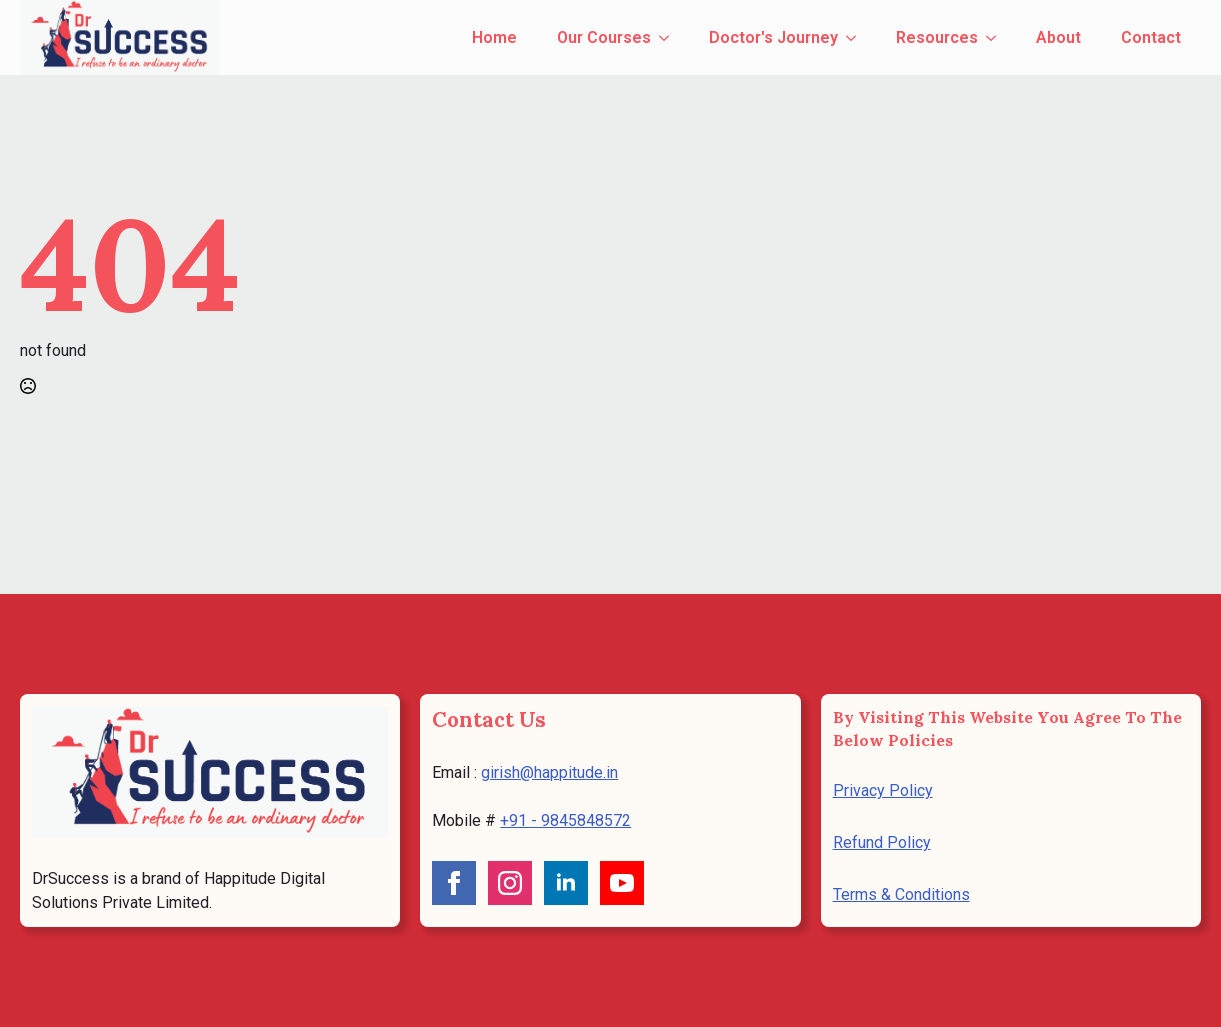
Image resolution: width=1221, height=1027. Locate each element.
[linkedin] (566, 883)
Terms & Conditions (901, 894)
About (1058, 37)
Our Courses (604, 37)
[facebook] (454, 883)
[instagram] (510, 883)
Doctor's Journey (773, 37)
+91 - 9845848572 (565, 820)
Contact (1151, 37)
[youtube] (622, 883)
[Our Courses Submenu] (670, 38)
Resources (937, 37)
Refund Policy (882, 842)
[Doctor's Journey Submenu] (857, 38)
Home (494, 37)
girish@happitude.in (549, 772)
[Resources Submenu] (997, 38)
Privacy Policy (883, 790)
